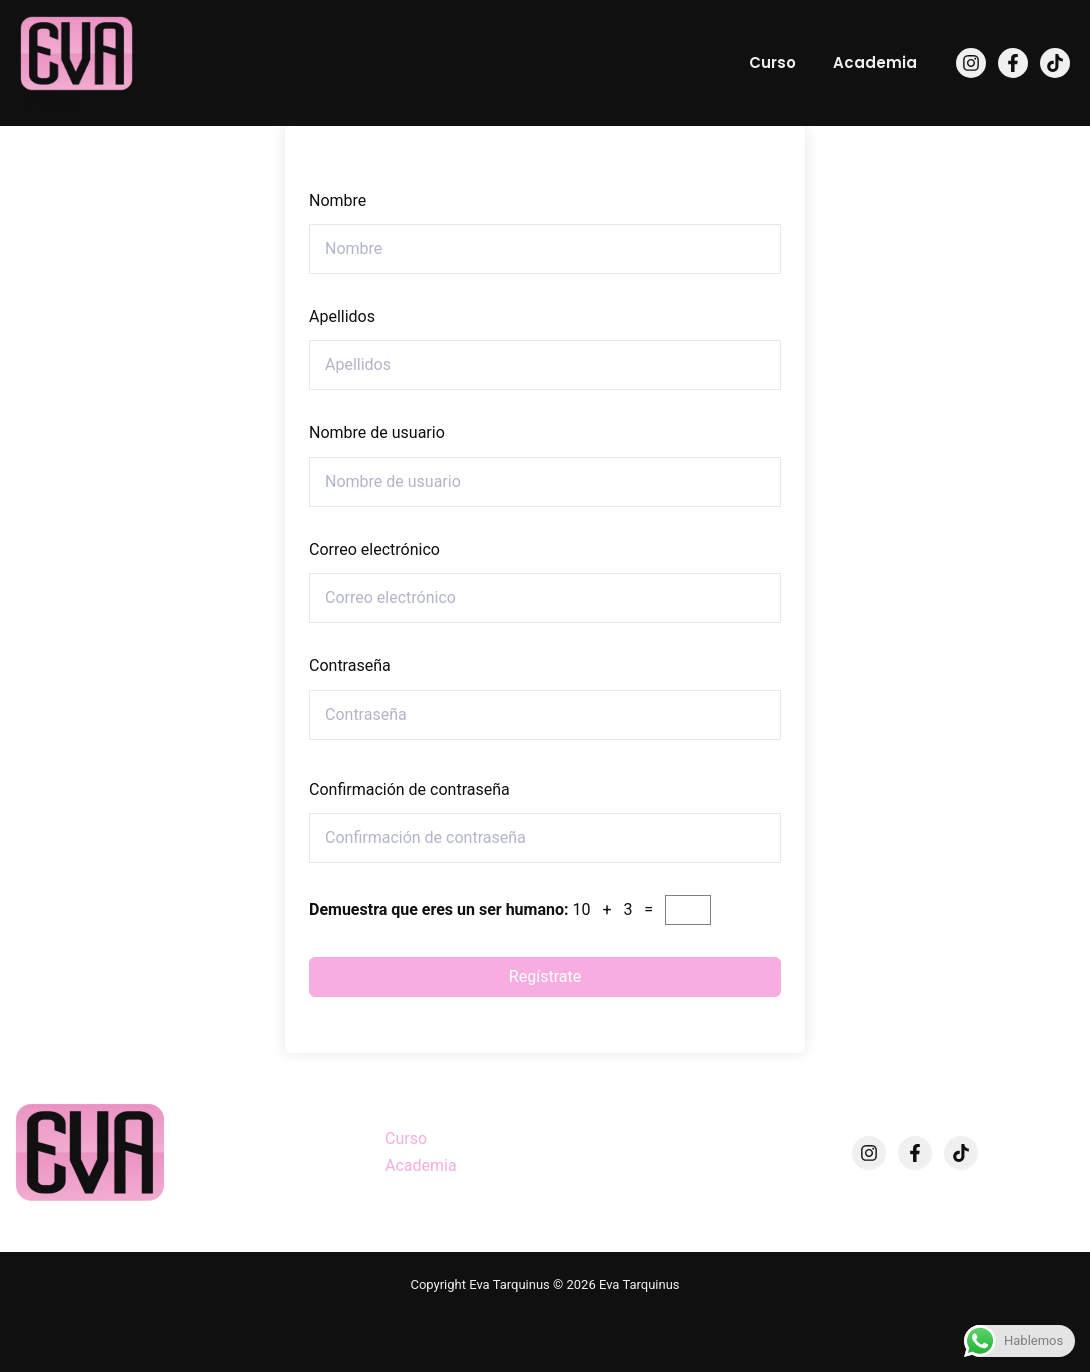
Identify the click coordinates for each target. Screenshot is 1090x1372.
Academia (879, 62)
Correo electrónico (374, 549)
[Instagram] (971, 63)
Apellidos (342, 316)
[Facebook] (1013, 63)
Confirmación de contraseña (409, 789)
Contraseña (350, 665)
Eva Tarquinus (51, 103)
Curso (783, 62)
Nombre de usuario (377, 432)
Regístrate (545, 976)
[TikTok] (1055, 63)
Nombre (337, 200)
